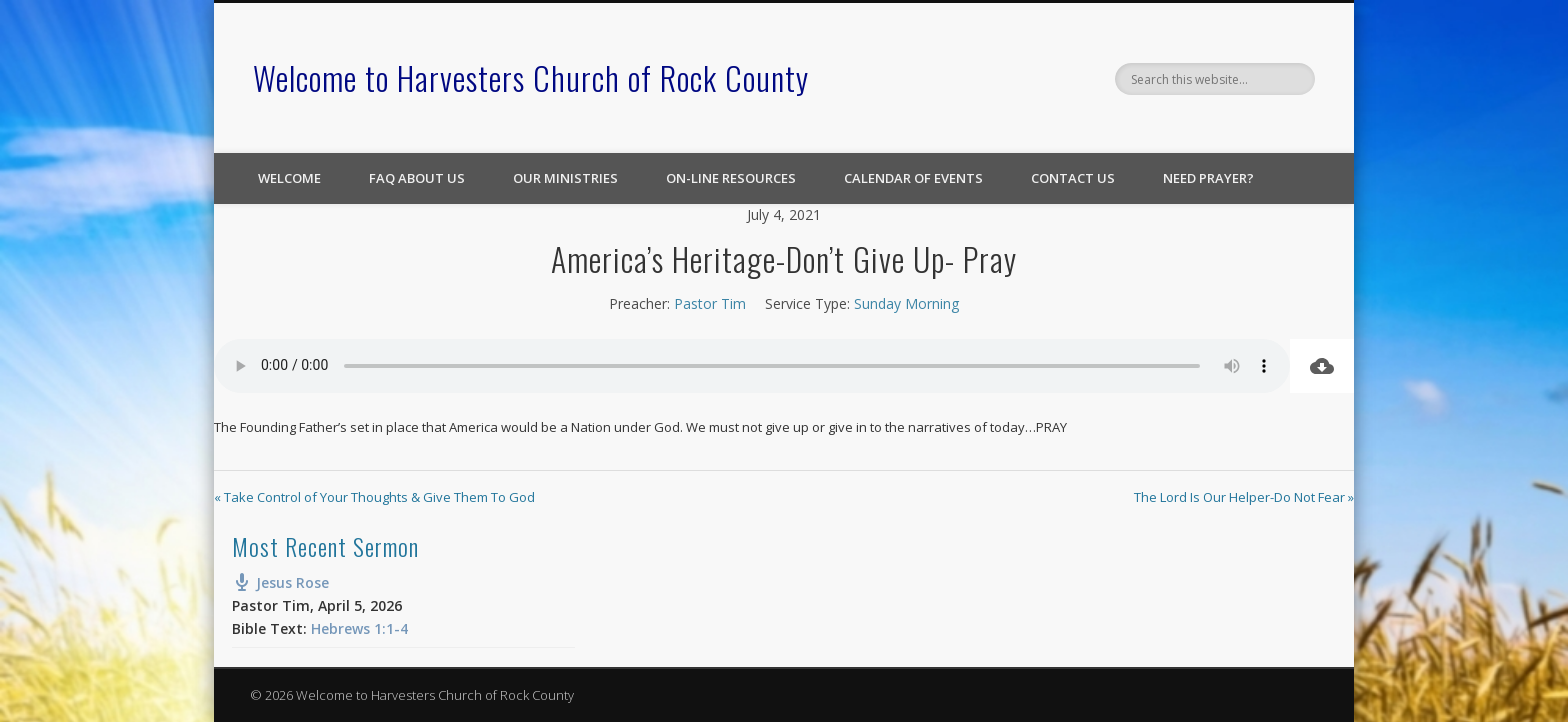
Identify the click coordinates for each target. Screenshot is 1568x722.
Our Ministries (565, 178)
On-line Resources (731, 178)
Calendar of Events (913, 178)
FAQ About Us (417, 178)
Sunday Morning (906, 303)
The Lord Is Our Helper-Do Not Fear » (1244, 497)
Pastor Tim (710, 303)
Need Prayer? (1208, 178)
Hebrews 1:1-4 (359, 628)
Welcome (289, 178)
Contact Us (1073, 178)
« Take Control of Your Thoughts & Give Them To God (374, 497)
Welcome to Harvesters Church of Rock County (531, 77)
